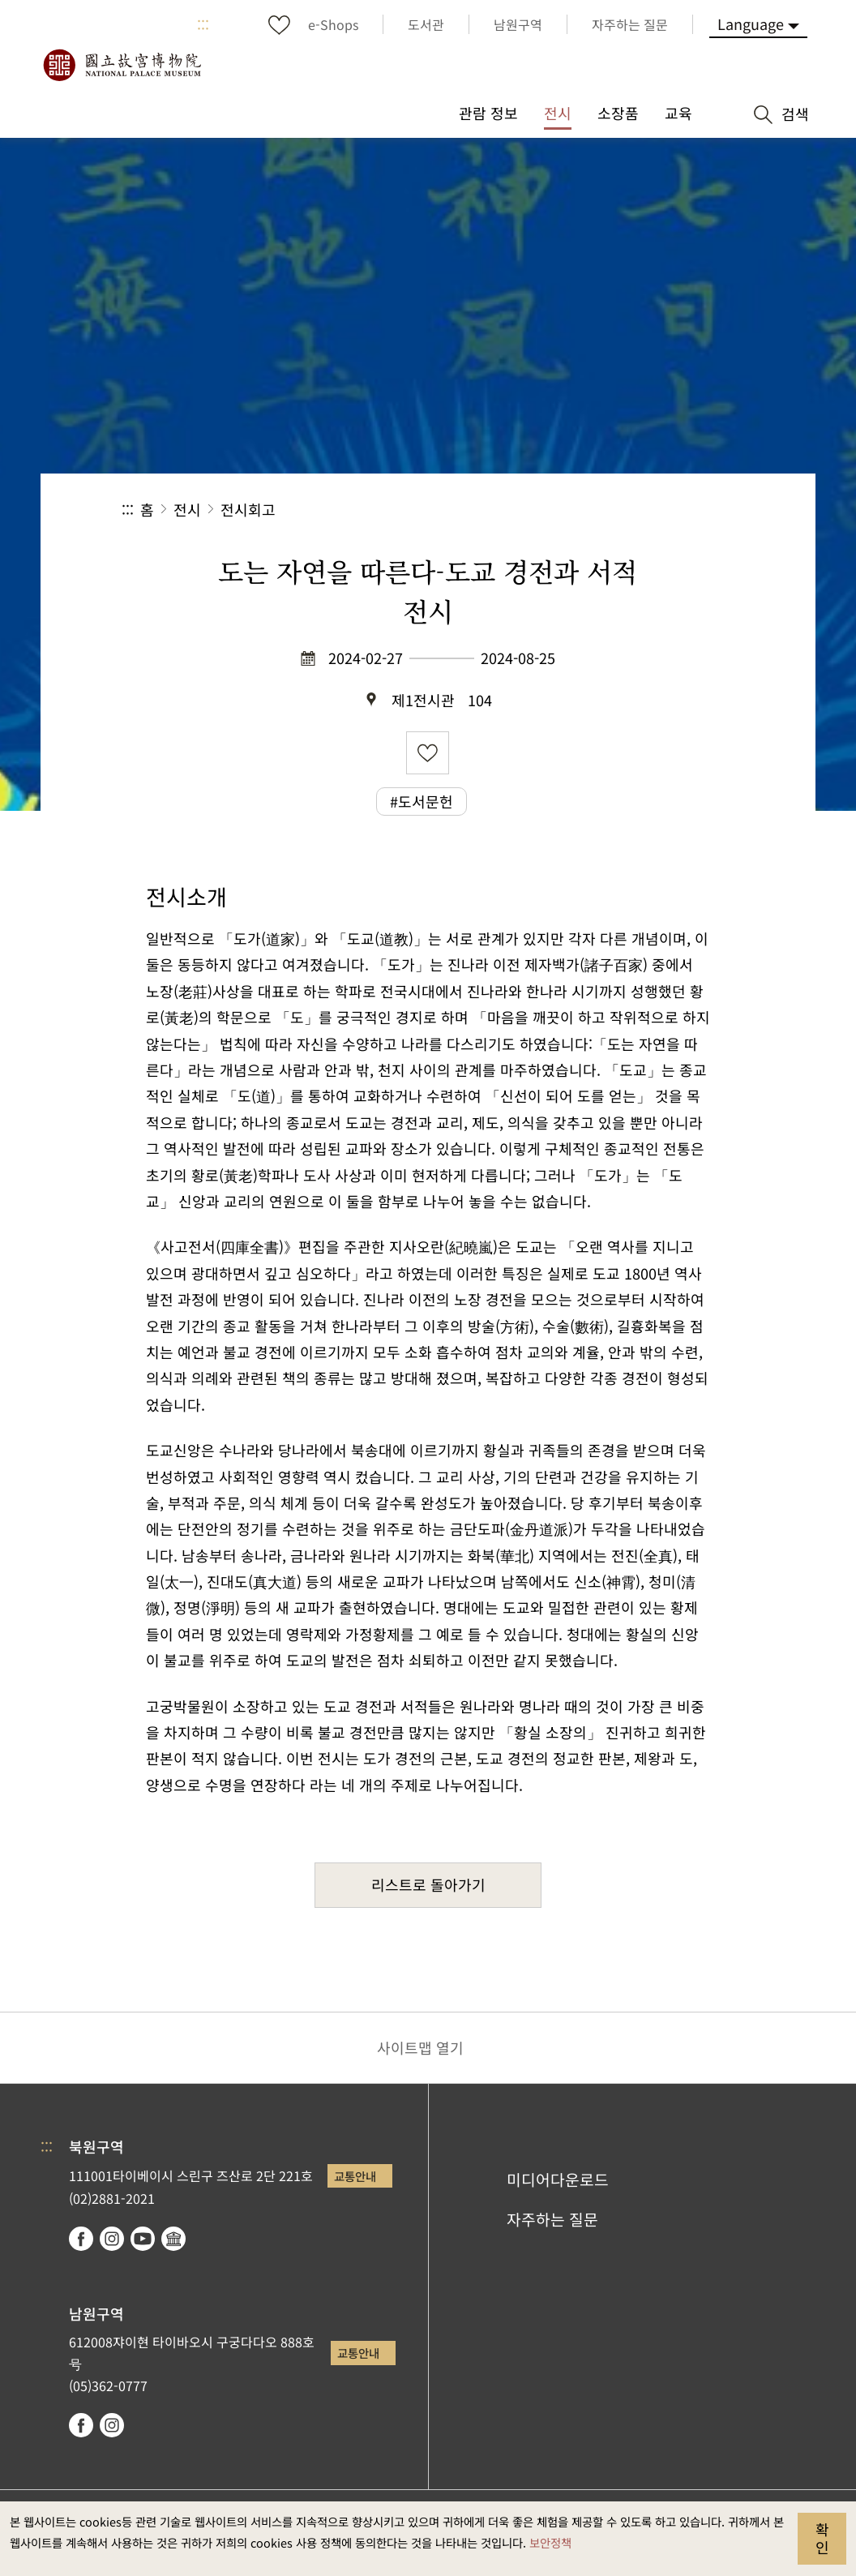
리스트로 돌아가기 (428, 1884)
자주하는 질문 (552, 2219)
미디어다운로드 (558, 2179)
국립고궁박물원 (122, 65)
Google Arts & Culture (173, 2239)
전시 (187, 509)
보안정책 (550, 2542)
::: (203, 24)
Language (750, 23)
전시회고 (248, 509)
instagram (112, 2239)
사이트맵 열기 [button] (420, 2047)
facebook (81, 2239)
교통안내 (355, 2175)
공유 (557, 509)
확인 (822, 2537)
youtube (143, 2239)
